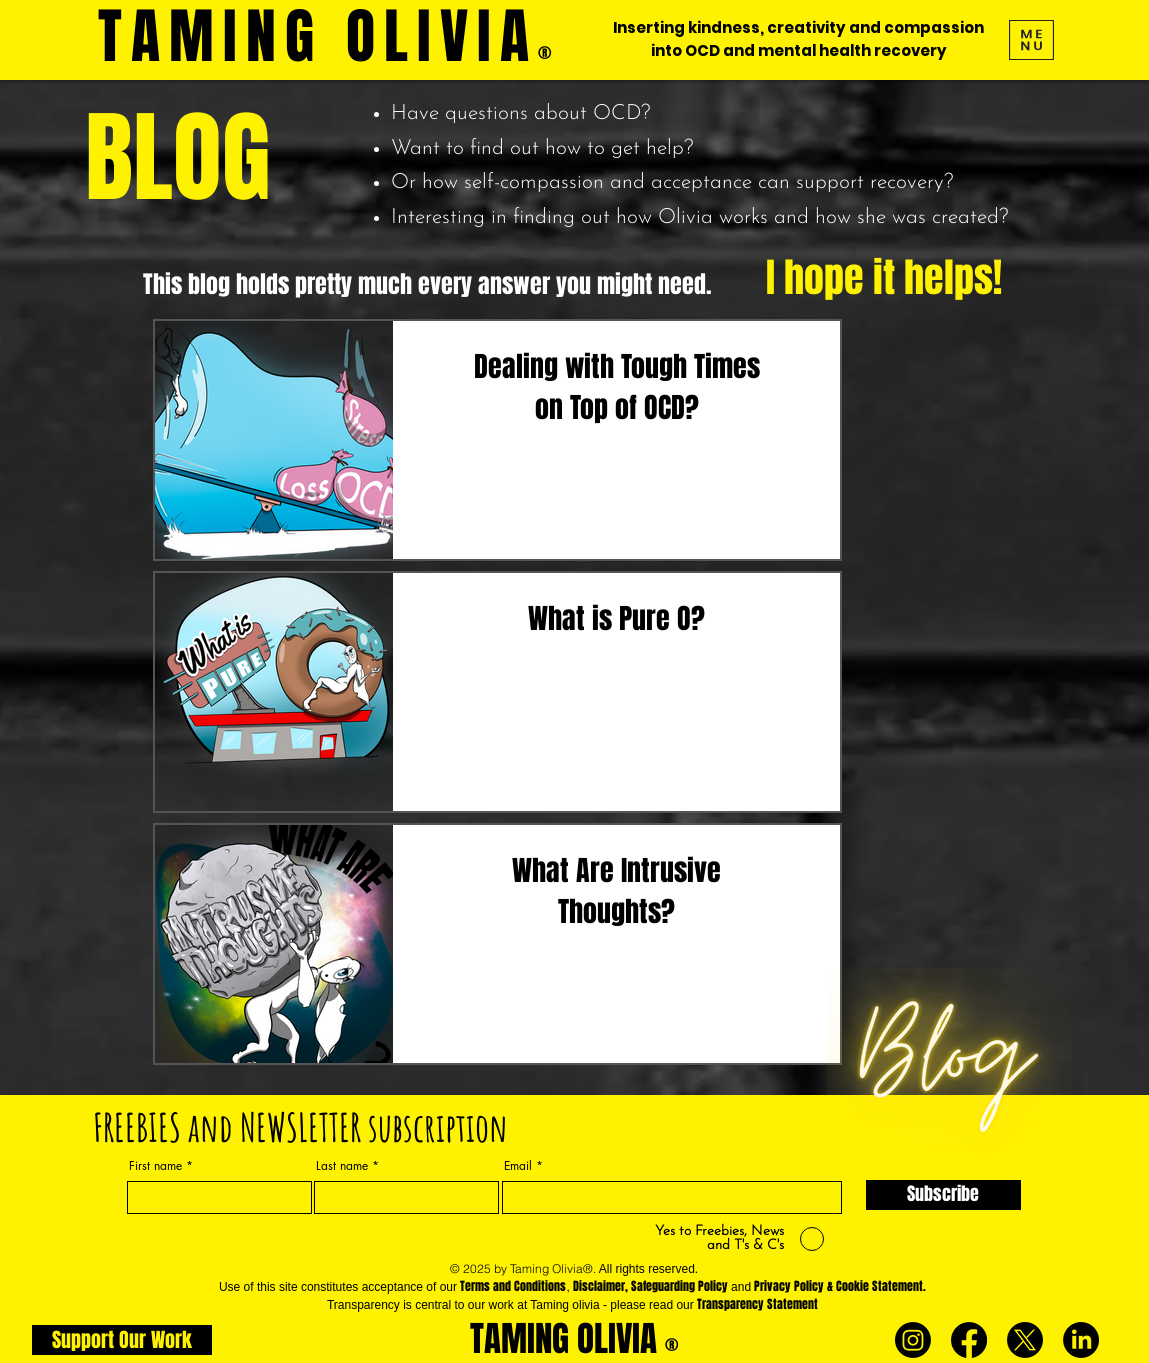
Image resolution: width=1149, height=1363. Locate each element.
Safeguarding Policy (679, 1286)
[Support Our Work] (122, 1340)
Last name (342, 1166)
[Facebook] (969, 1340)
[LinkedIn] (1081, 1340)
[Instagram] (913, 1340)
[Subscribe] (943, 1195)
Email (518, 1166)
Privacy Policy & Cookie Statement (838, 1286)
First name (155, 1166)
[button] (1031, 40)
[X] (1025, 1340)
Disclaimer (599, 1286)
